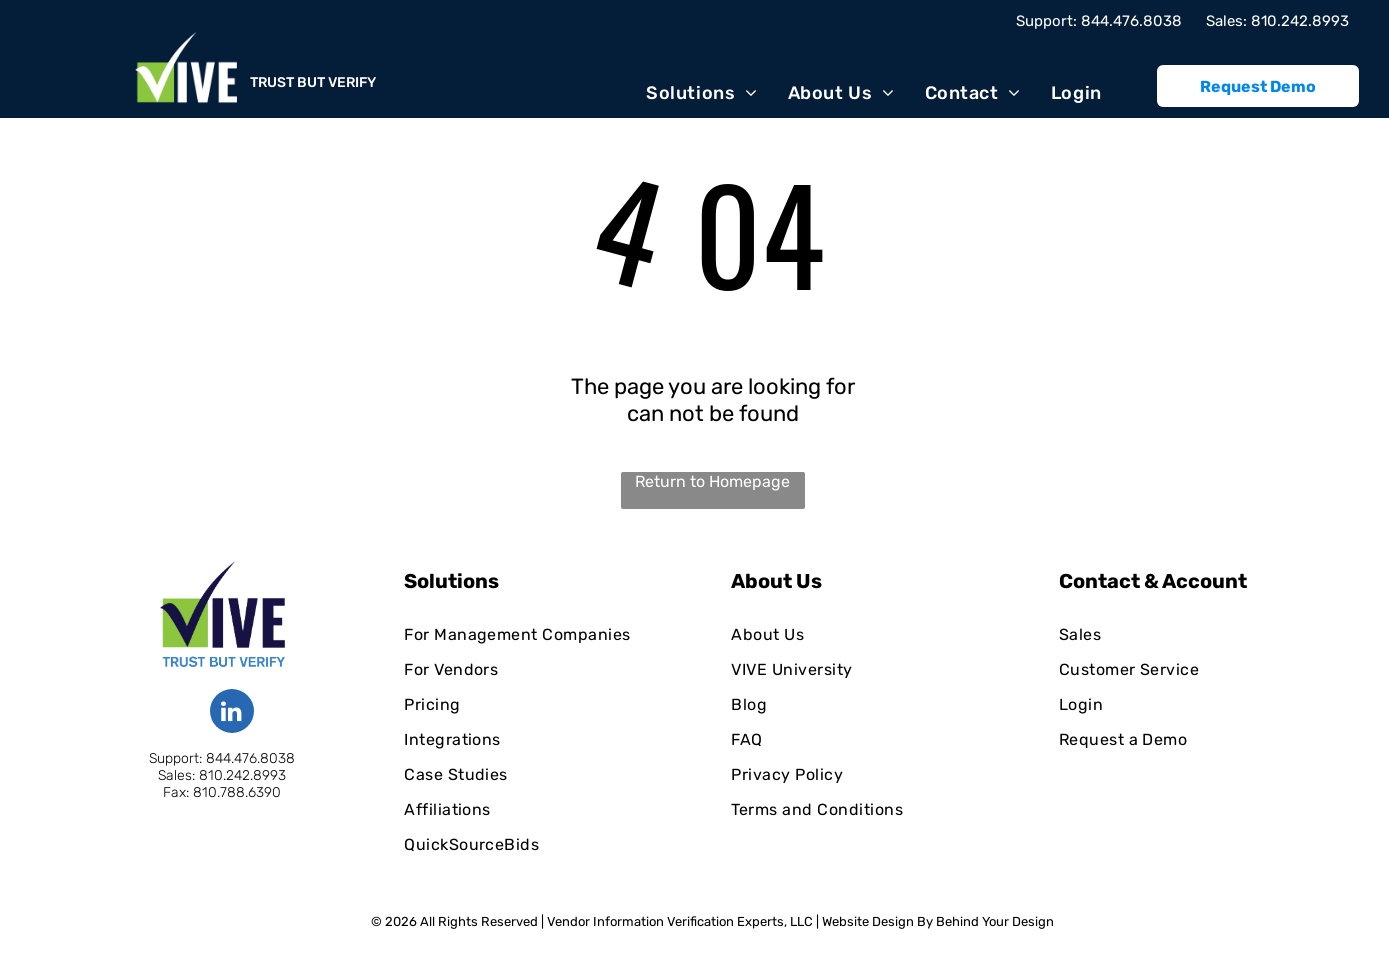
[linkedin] (232, 713)
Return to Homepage (712, 481)
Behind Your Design (995, 921)
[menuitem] (701, 92)
